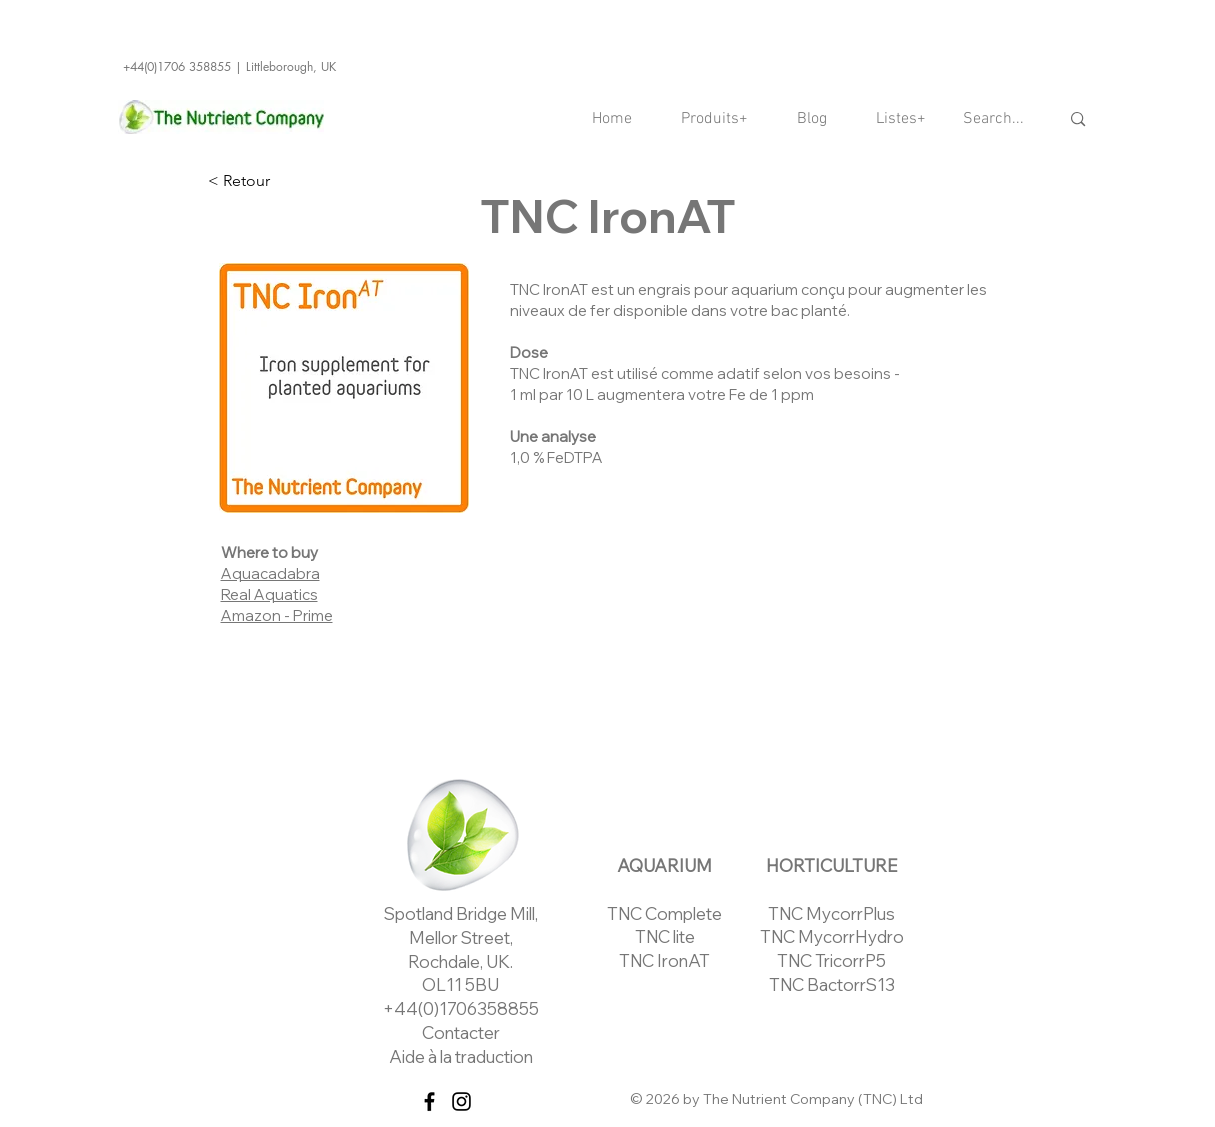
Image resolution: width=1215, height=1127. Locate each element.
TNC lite (665, 936)
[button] (715, 119)
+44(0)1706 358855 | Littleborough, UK (229, 66)
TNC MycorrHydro (832, 936)
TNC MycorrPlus (831, 913)
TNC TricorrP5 (831, 960)
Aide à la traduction (461, 1056)
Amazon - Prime (277, 615)
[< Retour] (274, 181)
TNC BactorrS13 (832, 984)
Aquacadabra (270, 573)
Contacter (461, 1032)
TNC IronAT (664, 960)
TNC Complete (664, 913)
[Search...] (996, 119)
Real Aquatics (269, 594)
